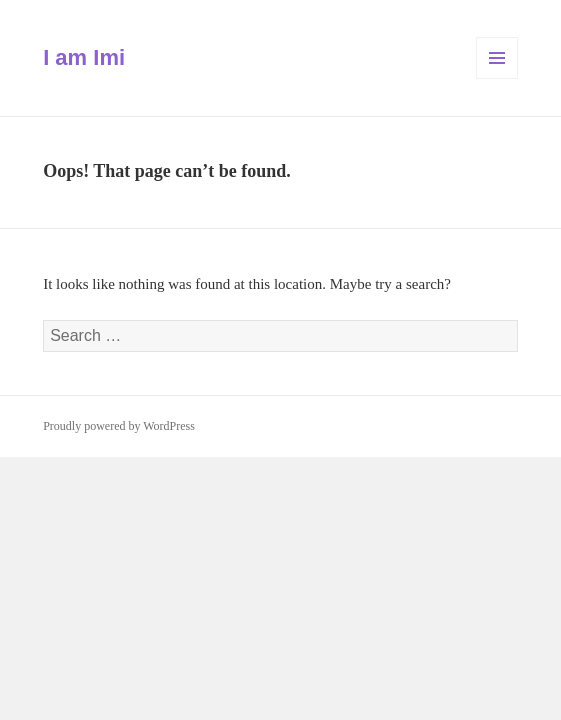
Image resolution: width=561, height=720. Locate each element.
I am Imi (84, 57)
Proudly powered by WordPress (119, 426)
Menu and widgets (497, 78)
